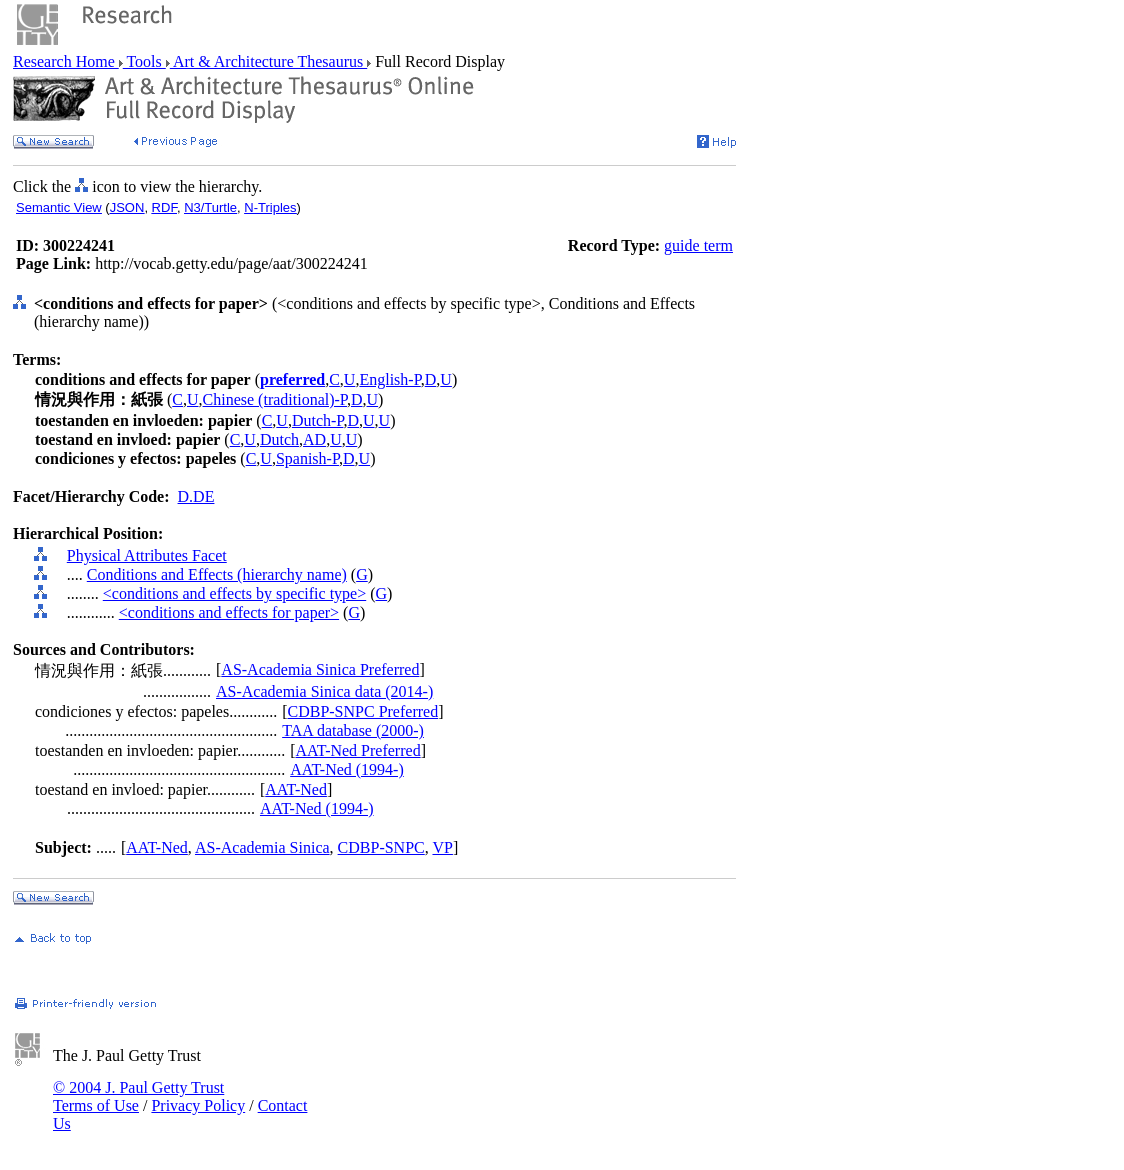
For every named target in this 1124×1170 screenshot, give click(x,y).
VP (442, 847)
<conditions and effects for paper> (229, 612)
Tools (144, 61)
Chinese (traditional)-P (275, 399)
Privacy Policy (198, 1105)
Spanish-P (307, 458)
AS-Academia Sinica (262, 847)
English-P (389, 379)
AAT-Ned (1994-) (347, 769)
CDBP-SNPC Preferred (362, 711)
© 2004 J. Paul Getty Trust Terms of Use (138, 1096)
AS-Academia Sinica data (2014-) (324, 691)
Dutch (279, 439)
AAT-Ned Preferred (357, 750)
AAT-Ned (296, 789)
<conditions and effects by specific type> (234, 593)
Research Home (66, 61)
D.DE (196, 496)
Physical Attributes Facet (147, 555)
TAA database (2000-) (353, 730)
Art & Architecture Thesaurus (268, 61)
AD (314, 439)
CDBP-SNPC (381, 847)
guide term (698, 245)
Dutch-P (318, 420)
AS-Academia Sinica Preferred (320, 669)
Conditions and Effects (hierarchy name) (217, 574)
